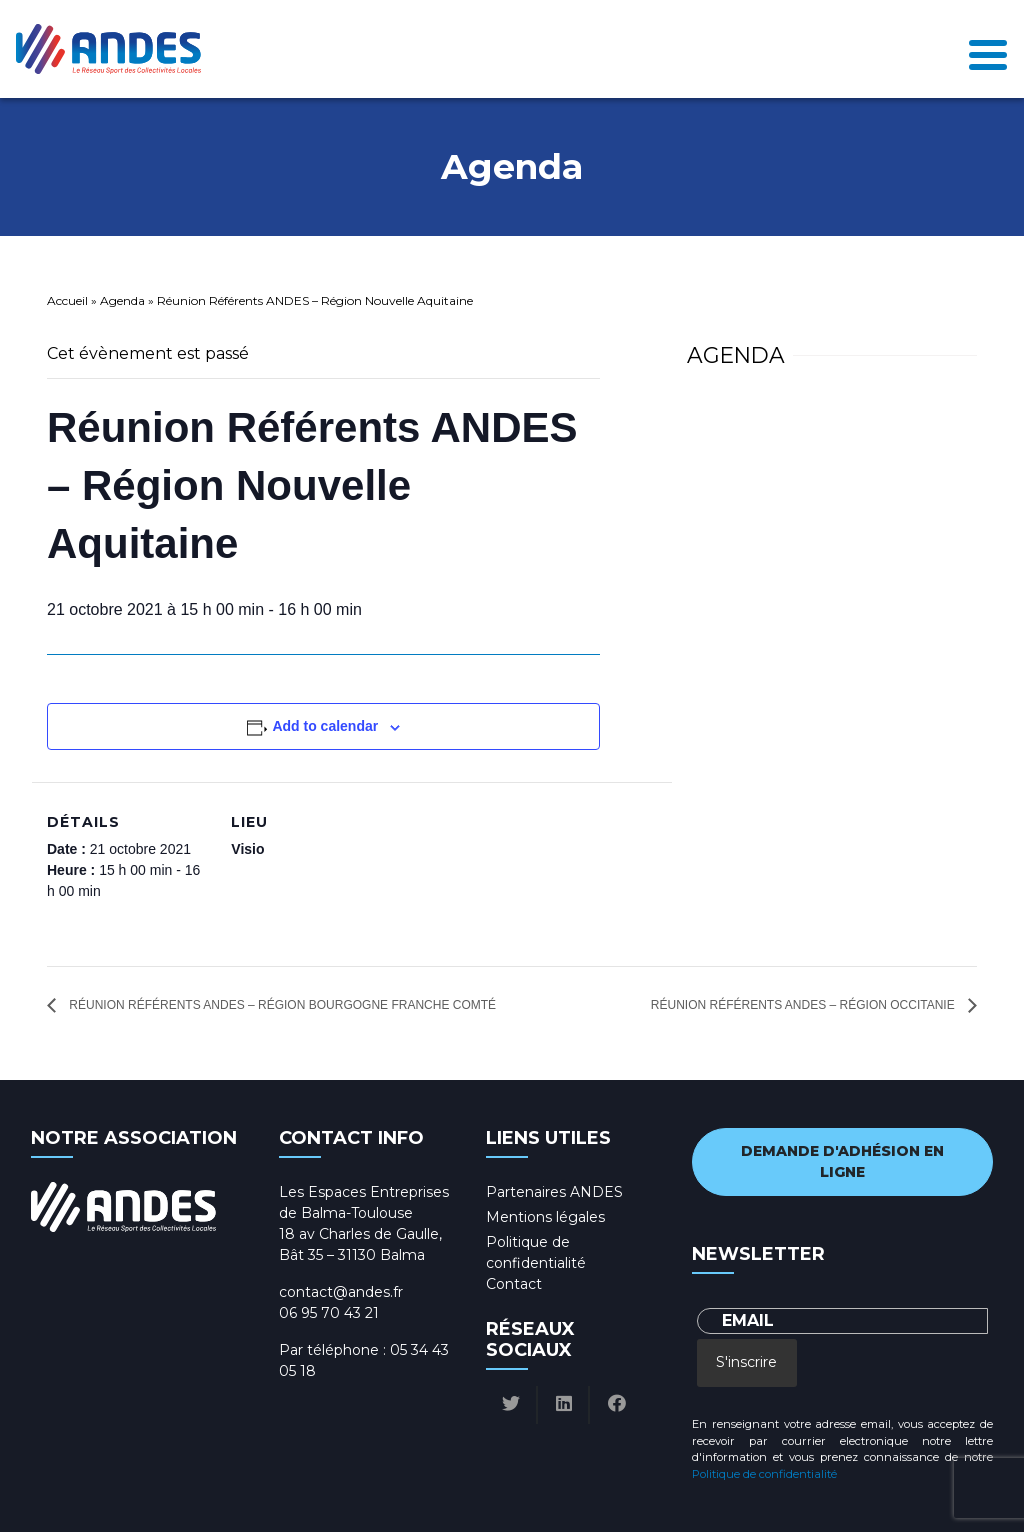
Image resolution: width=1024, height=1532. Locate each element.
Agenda (122, 300)
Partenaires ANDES (554, 1192)
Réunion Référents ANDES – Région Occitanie (804, 1005)
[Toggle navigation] (988, 49)
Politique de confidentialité (764, 1474)
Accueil (67, 300)
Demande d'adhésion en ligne (842, 1161)
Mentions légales (545, 1217)
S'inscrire (746, 1362)
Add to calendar (325, 726)
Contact (514, 1284)
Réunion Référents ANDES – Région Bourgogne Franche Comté (281, 1005)
